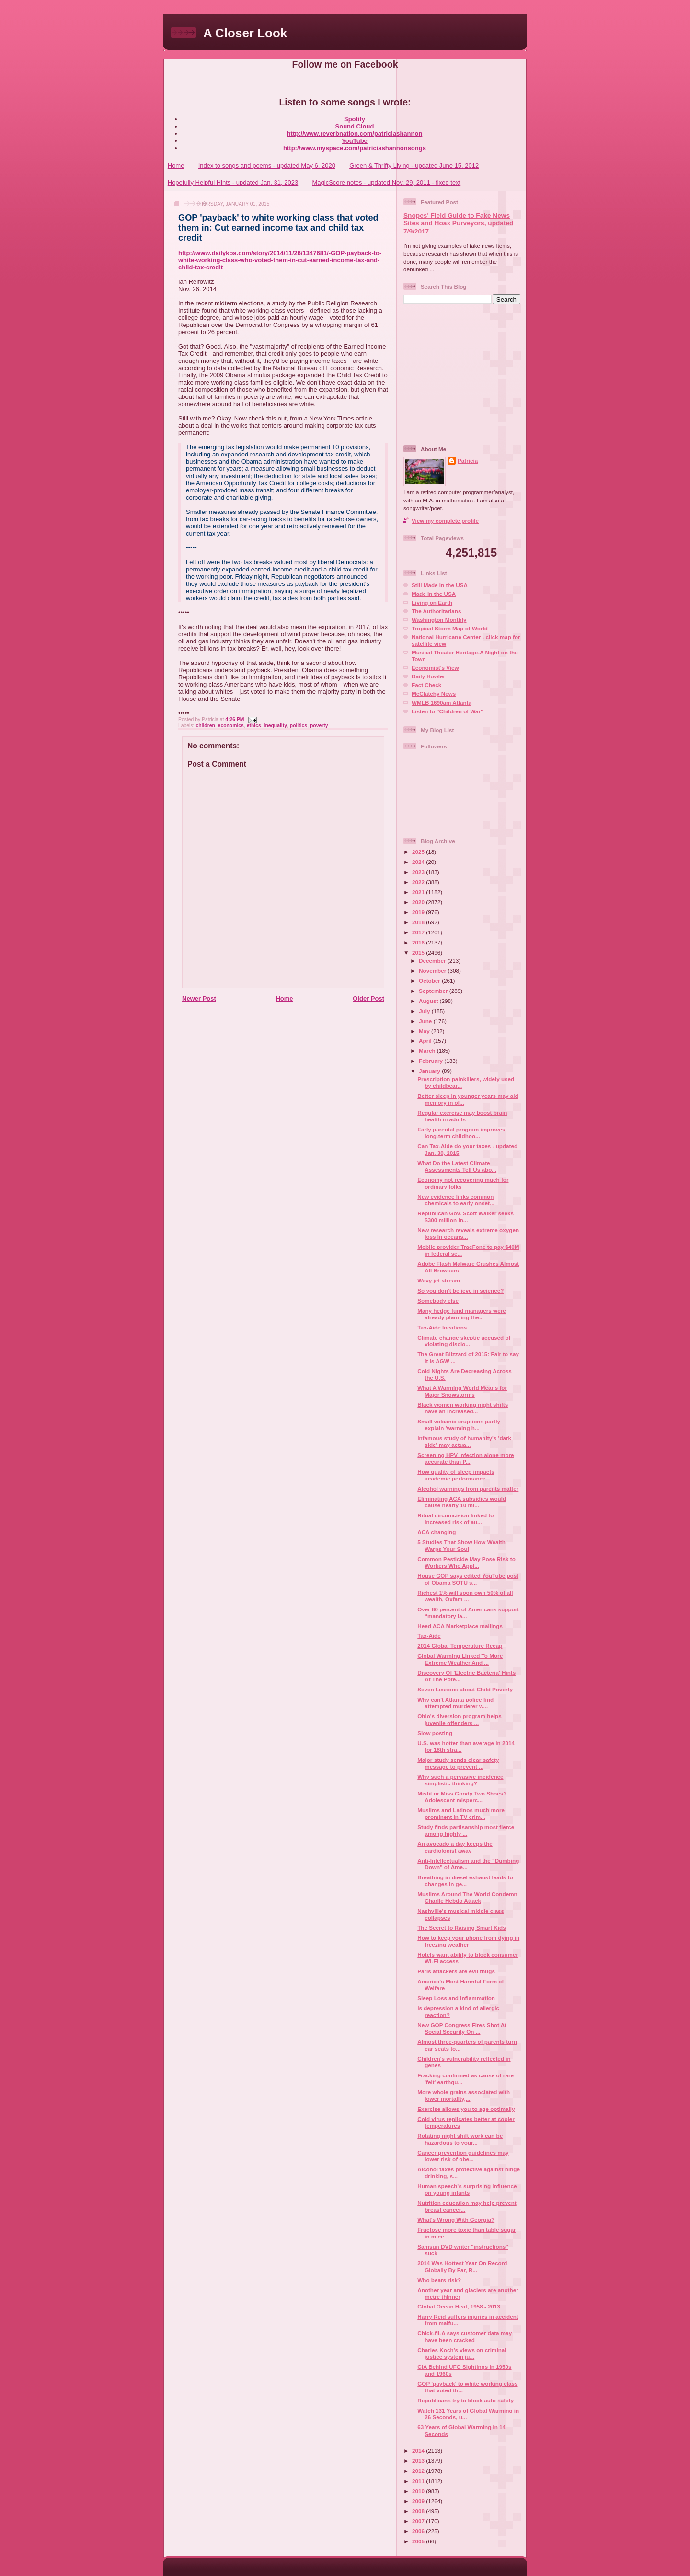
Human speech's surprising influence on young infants (467, 2189)
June (426, 1021)
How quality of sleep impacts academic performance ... (455, 1475)
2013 (419, 2461)
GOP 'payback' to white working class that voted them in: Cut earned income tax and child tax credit (278, 228)
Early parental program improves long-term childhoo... (461, 1132)
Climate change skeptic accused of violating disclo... (463, 1340)
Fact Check (426, 685)
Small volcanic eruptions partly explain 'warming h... (458, 1424)
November (433, 970)
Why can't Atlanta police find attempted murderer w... (455, 1702)
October (430, 981)
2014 (419, 2451)
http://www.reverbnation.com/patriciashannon (355, 133)
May (425, 1031)
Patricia (468, 460)
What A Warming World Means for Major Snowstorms (462, 1391)
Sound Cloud (354, 126)
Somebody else (438, 1300)
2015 (419, 952)
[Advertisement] (463, 374)
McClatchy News (434, 693)
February (431, 1061)
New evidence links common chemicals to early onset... (455, 1199)
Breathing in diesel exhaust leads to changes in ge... (465, 1880)
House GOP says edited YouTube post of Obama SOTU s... (467, 1579)
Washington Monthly (439, 620)
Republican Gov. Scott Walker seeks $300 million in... (465, 1216)
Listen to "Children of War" (447, 711)
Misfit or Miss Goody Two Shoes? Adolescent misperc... (461, 1796)
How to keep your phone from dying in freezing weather (468, 1941)
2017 (419, 932)
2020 (419, 902)
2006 (419, 2531)
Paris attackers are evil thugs (456, 1971)
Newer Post (199, 998)
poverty (319, 725)
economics (231, 725)
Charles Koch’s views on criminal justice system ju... (461, 2353)
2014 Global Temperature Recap (459, 1646)
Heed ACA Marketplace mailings (460, 1626)
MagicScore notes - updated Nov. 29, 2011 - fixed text (386, 182)
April (426, 1040)
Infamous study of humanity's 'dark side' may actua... (464, 1441)
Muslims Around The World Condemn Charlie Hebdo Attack (467, 1897)
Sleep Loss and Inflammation (456, 1998)
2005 (419, 2541)
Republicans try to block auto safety (465, 2400)
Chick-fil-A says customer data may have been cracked (464, 2336)
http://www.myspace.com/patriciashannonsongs (354, 148)
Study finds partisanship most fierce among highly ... (465, 1830)
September (434, 991)
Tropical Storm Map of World (450, 628)
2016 (419, 942)
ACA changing (436, 1532)
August (429, 1001)
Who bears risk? (439, 2280)
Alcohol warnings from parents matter (467, 1488)
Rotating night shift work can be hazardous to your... (460, 2139)
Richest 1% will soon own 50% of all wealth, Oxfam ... (465, 1595)
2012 (419, 2471)
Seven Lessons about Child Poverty (465, 1689)
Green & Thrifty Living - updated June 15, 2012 (414, 165)
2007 (419, 2521)
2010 (419, 2491)
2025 (419, 852)
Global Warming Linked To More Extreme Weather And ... (460, 1659)
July (425, 1011)
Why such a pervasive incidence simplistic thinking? (460, 1779)
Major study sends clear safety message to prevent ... (458, 1763)
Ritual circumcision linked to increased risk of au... (455, 1518)
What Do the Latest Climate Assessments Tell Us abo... (456, 1166)
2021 (419, 892)
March (428, 1051)
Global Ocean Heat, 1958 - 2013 (458, 2306)
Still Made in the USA (440, 585)
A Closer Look (245, 33)
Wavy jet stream (438, 1280)
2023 (419, 872)
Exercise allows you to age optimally (466, 2109)
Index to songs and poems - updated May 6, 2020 (266, 165)
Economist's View (435, 667)
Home (176, 165)
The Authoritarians (436, 611)
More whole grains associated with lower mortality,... (463, 2095)
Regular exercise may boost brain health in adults (462, 1115)
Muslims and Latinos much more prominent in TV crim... (461, 1813)
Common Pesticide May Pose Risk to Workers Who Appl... (466, 1562)
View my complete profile (445, 520)
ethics (254, 725)
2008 (419, 2511)
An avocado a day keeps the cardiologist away (455, 1847)
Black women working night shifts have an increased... (462, 1407)
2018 (419, 922)
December (433, 960)
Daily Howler (428, 676)
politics (298, 725)
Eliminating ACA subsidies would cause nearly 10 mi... (461, 1501)
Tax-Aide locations (442, 1327)
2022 (419, 882)
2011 (419, 2481)
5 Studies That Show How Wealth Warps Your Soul (461, 1545)
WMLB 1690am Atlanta (442, 702)
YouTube (355, 140)
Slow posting (434, 1733)
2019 (419, 912)
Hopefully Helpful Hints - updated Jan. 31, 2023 (233, 182)
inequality (276, 725)
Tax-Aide (429, 1635)
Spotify (354, 119)
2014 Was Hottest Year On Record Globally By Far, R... (462, 2266)
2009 (419, 2501)
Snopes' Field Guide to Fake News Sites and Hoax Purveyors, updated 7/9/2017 (458, 223)
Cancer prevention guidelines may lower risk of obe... (462, 2155)
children (205, 725)
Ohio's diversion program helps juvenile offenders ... (459, 1719)
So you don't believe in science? (460, 1290)
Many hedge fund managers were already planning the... (461, 1313)
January (430, 1071)
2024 (419, 862)
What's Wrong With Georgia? (455, 2219)
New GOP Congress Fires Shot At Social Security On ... (461, 2028)
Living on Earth (432, 602)
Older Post (368, 998)
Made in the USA (434, 594)
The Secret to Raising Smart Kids (461, 1927)
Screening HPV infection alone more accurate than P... (465, 1458)
